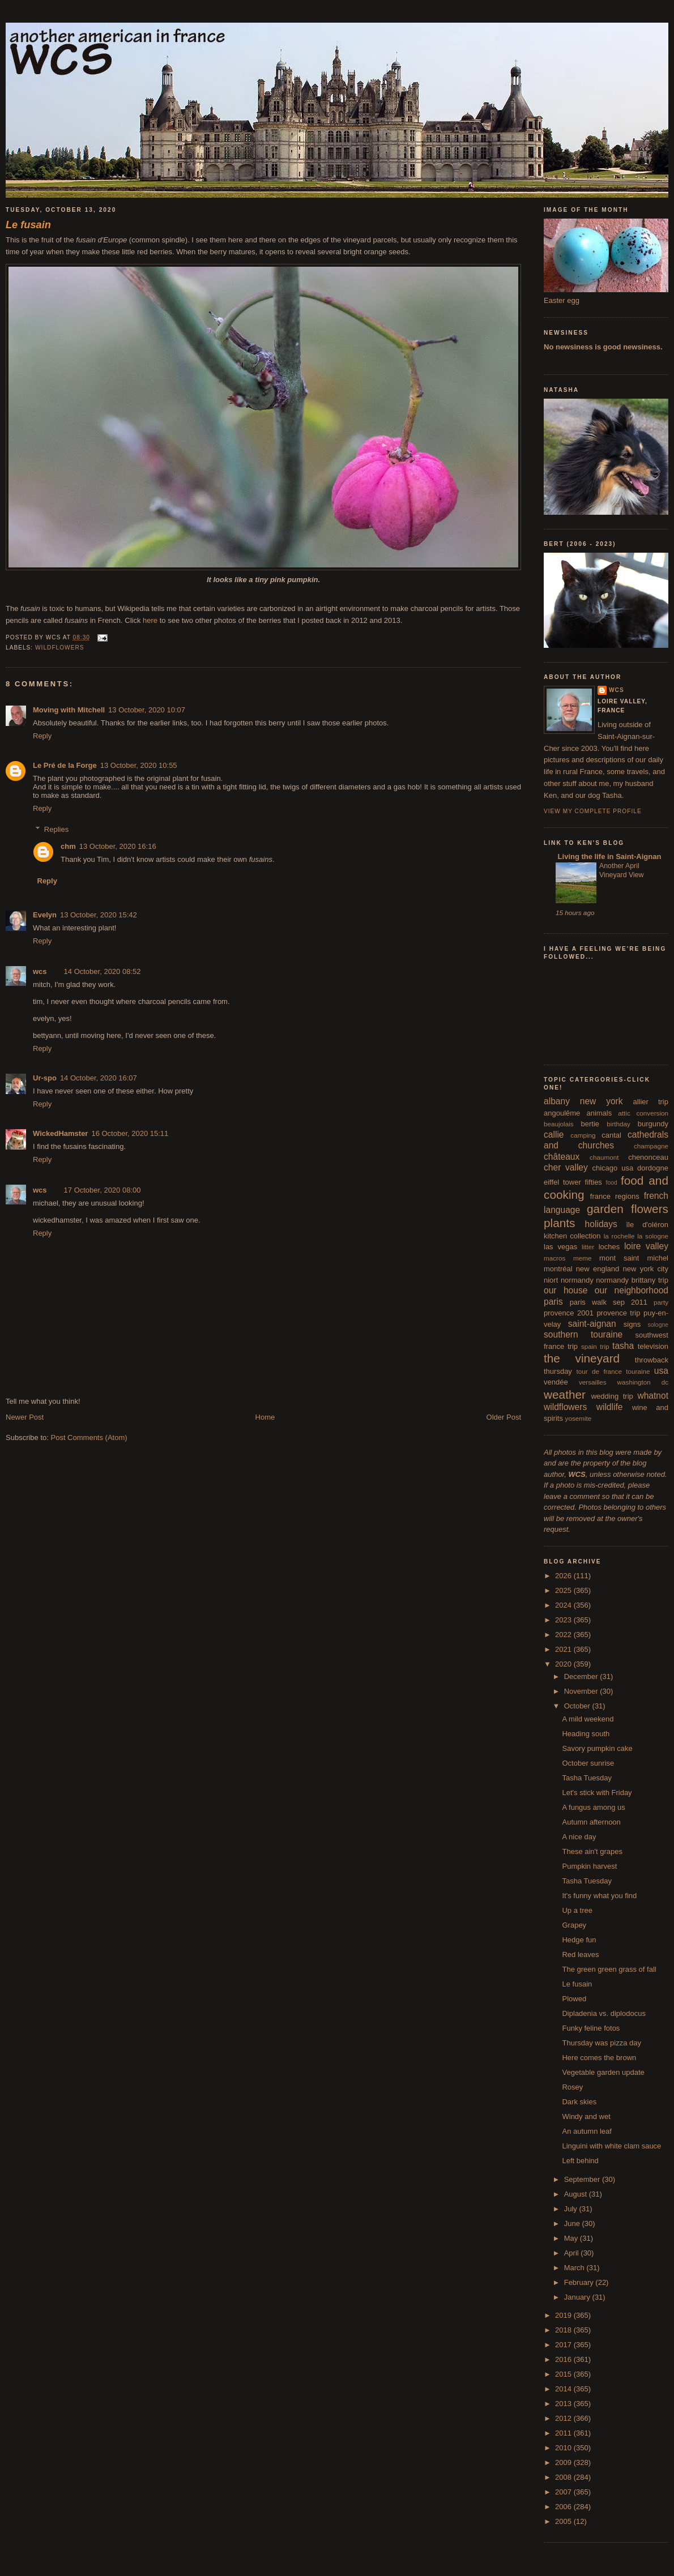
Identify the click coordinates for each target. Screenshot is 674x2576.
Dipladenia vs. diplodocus (603, 2013)
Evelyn (45, 915)
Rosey (572, 2087)
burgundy (653, 1124)
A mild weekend (587, 1719)
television (653, 1346)
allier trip (650, 1101)
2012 (564, 2418)
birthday (618, 1123)
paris (553, 1301)
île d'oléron (647, 1224)
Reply (42, 736)
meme (582, 1258)
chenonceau (648, 1157)
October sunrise (588, 1763)
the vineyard (582, 1358)
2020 (564, 1664)
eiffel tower (562, 1182)
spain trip (595, 1346)
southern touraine (583, 1334)
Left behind (580, 2160)
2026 (564, 1575)
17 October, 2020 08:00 (102, 1190)
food (611, 1183)
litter (588, 1246)
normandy (577, 1280)
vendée (556, 1382)
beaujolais (559, 1123)
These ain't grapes (592, 1851)
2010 (564, 2447)
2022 (564, 1634)
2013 (564, 2403)
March (575, 2267)
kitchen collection (572, 1236)
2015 (564, 2374)
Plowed (574, 1998)
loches (609, 1246)
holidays (601, 1224)
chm (68, 846)
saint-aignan (592, 1323)
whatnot (652, 1395)
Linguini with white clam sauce (611, 2146)
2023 (564, 1620)
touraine (638, 1371)
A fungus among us (593, 1807)
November (582, 1691)
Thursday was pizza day (601, 2043)
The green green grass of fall (609, 1969)
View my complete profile (593, 811)
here (150, 620)
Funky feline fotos (591, 2028)
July (571, 2209)
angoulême (562, 1113)
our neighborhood (631, 1290)
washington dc (642, 1382)
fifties (593, 1182)
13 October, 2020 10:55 (138, 765)
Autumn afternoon (591, 1822)
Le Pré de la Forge (65, 765)
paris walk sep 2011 (608, 1302)
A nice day (579, 1836)
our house (565, 1290)
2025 (564, 1590)
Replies (56, 829)
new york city (645, 1268)
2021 (564, 1649)
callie (554, 1134)
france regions (614, 1196)
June (573, 2223)
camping (582, 1135)
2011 (564, 2433)
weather (565, 1394)
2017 (564, 2344)
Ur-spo (45, 1078)
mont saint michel (633, 1258)
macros (554, 1258)
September (583, 2179)
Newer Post (25, 1417)
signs (632, 1324)
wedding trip (612, 1396)
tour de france (599, 1371)
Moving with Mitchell (69, 710)
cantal (611, 1135)
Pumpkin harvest (589, 1866)
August (576, 2194)
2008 (564, 2477)
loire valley (646, 1246)
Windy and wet (586, 2116)
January (578, 2297)
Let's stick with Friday (597, 1792)
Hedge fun (579, 1940)
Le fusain (577, 1984)
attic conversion (643, 1113)
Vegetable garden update (603, 2072)
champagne (651, 1146)
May (572, 2238)
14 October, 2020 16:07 (98, 1078)
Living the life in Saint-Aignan (608, 856)
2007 (564, 2492)
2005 (564, 2521)
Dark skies (579, 2101)
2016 (564, 2359)
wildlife (609, 1407)
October (578, 1706)
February (580, 2282)
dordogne (652, 1168)
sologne (658, 1325)
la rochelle (619, 1236)
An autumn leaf (586, 2131)
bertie (590, 1124)
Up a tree (577, 1910)
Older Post (504, 1417)
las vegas (560, 1246)
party (661, 1302)
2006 (564, 2506)
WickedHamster (60, 1133)
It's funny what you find (599, 1895)
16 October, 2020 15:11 (129, 1133)
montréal (558, 1268)
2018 (564, 2330)
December (582, 1676)
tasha (623, 1346)
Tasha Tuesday (586, 1778)
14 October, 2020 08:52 (102, 971)
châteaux (561, 1156)
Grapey (574, 1925)
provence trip (618, 1313)
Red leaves (580, 1954)
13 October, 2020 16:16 (117, 846)
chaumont (604, 1157)
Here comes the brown (599, 2057)
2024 (564, 1605)
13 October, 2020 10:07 (146, 710)
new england (597, 1268)
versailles (593, 1382)
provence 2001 (569, 1313)
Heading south (585, 1733)
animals (599, 1113)
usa (661, 1370)
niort (551, 1280)
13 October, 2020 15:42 (98, 915)
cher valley (566, 1167)
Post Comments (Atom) (89, 1437)
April (572, 2253)
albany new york (583, 1101)
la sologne (652, 1236)
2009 (564, 2462)
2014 (564, 2389)
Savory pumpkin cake (597, 1748)
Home (265, 1417)
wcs (40, 971)
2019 (564, 2315)
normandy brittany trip (632, 1280)
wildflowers (59, 647)
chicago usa (612, 1168)
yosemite (578, 1418)
